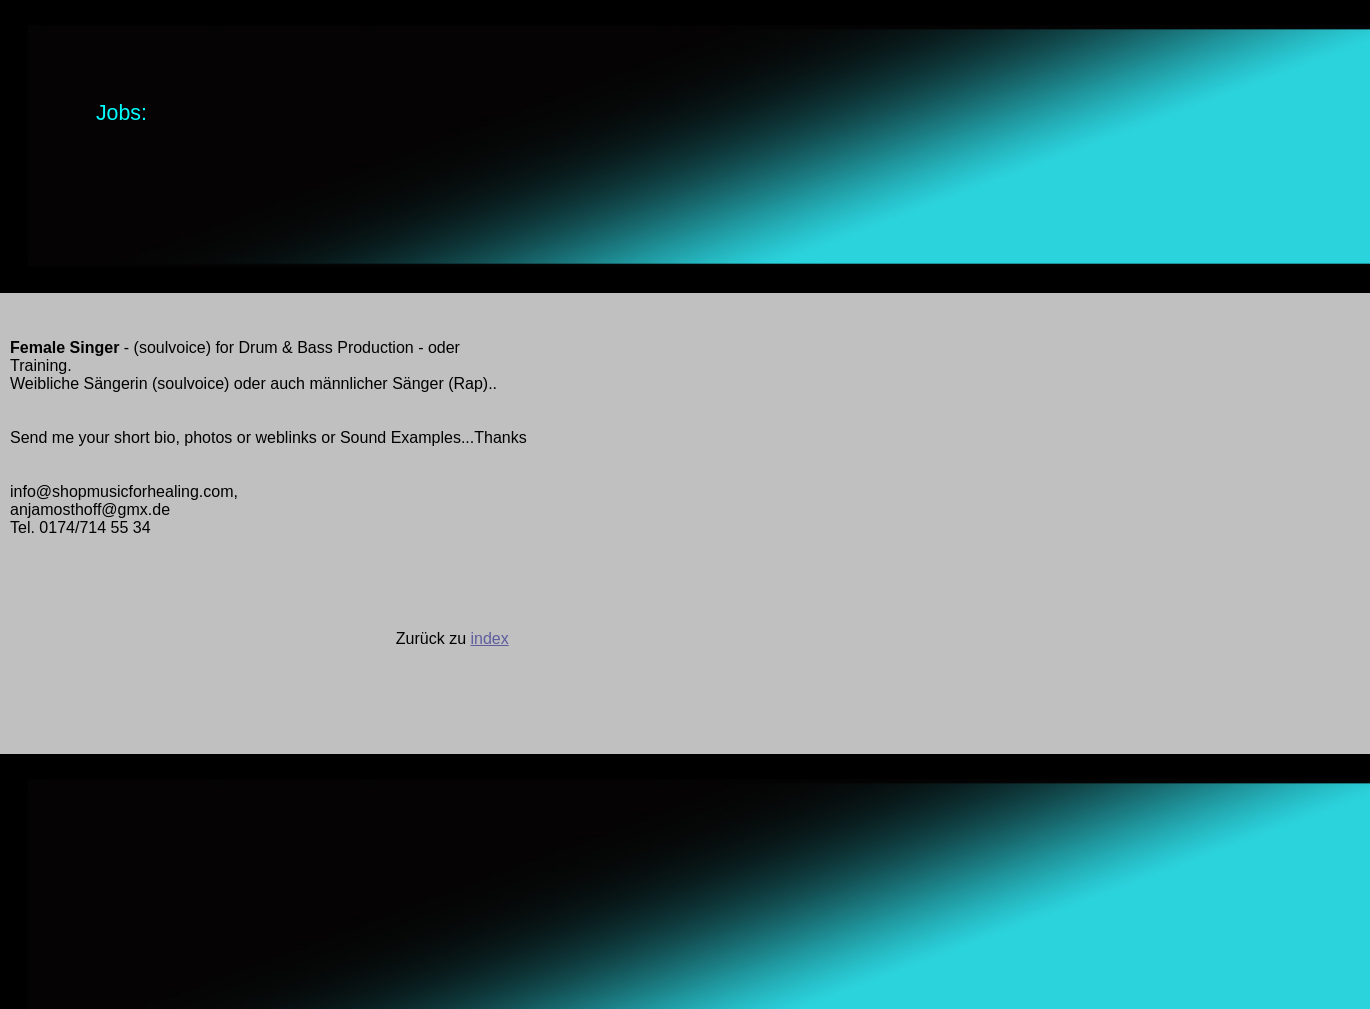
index (489, 638)
